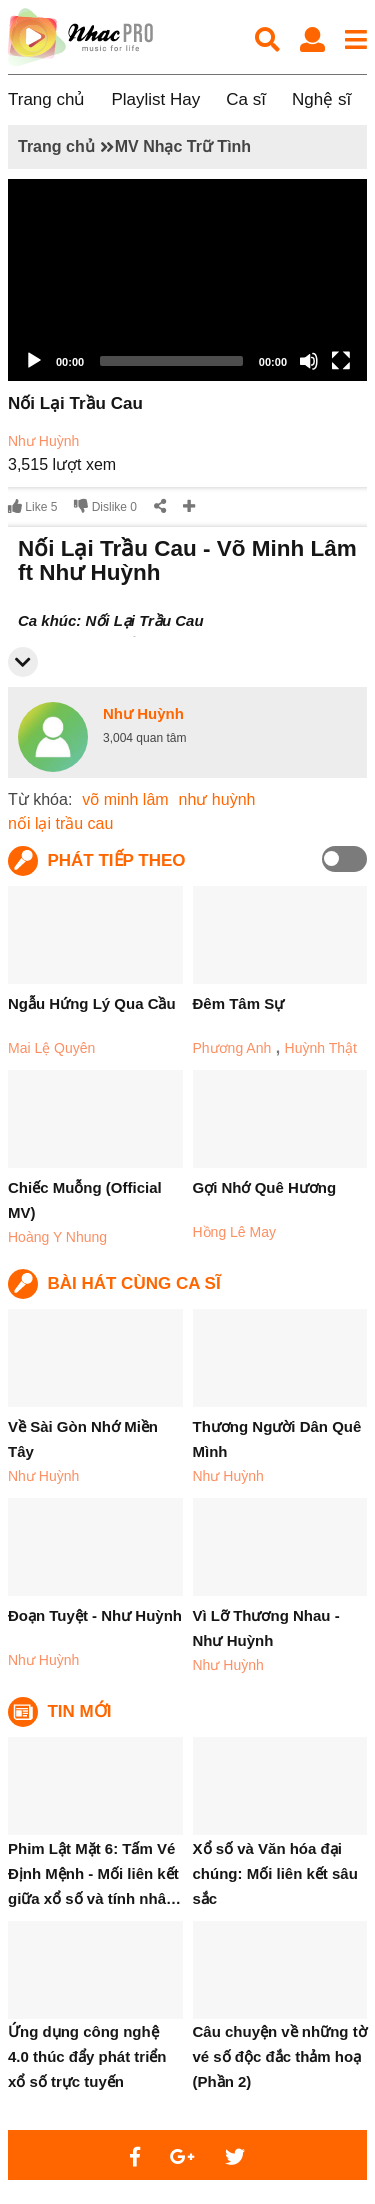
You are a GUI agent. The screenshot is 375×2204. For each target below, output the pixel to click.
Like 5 (32, 506)
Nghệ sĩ (321, 99)
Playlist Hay (155, 99)
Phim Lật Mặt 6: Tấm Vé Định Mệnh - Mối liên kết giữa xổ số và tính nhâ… (94, 1873)
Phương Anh (232, 1048)
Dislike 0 (105, 506)
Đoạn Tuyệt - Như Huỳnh (95, 1615)
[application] (187, 280)
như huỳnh (217, 799)
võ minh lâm (125, 799)
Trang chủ (46, 99)
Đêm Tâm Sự (239, 1003)
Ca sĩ (246, 99)
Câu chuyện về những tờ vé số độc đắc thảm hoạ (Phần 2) (280, 2056)
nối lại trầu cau (60, 823)
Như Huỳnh (43, 441)
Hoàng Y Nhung (57, 1237)
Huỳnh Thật (321, 1048)
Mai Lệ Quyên (51, 1048)
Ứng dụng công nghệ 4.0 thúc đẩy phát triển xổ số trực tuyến (87, 2056)
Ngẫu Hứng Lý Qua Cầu (92, 1003)
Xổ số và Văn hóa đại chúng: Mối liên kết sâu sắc (275, 1873)
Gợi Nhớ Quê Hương (265, 1187)
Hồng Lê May (234, 1232)
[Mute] (309, 361)
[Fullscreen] (341, 361)
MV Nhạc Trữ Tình (183, 146)
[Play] (34, 361)
